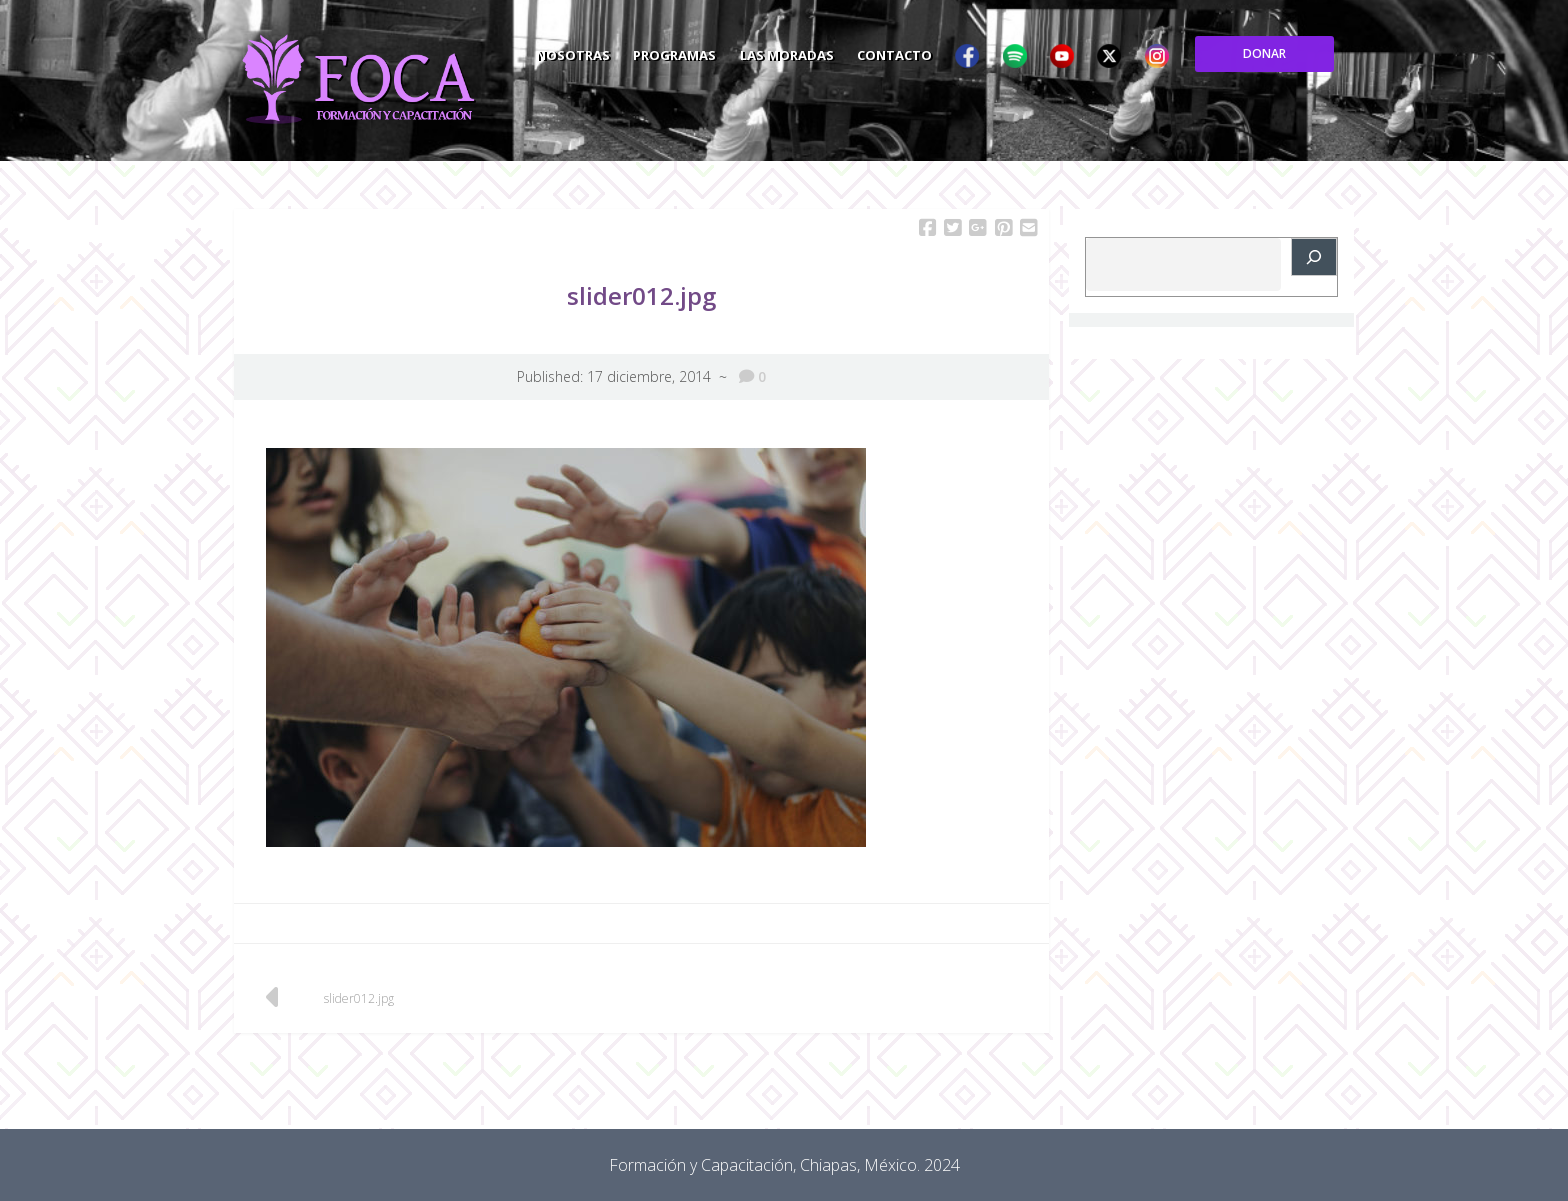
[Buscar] (1314, 257)
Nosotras (721, 54)
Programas (823, 54)
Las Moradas (936, 54)
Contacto (1044, 54)
